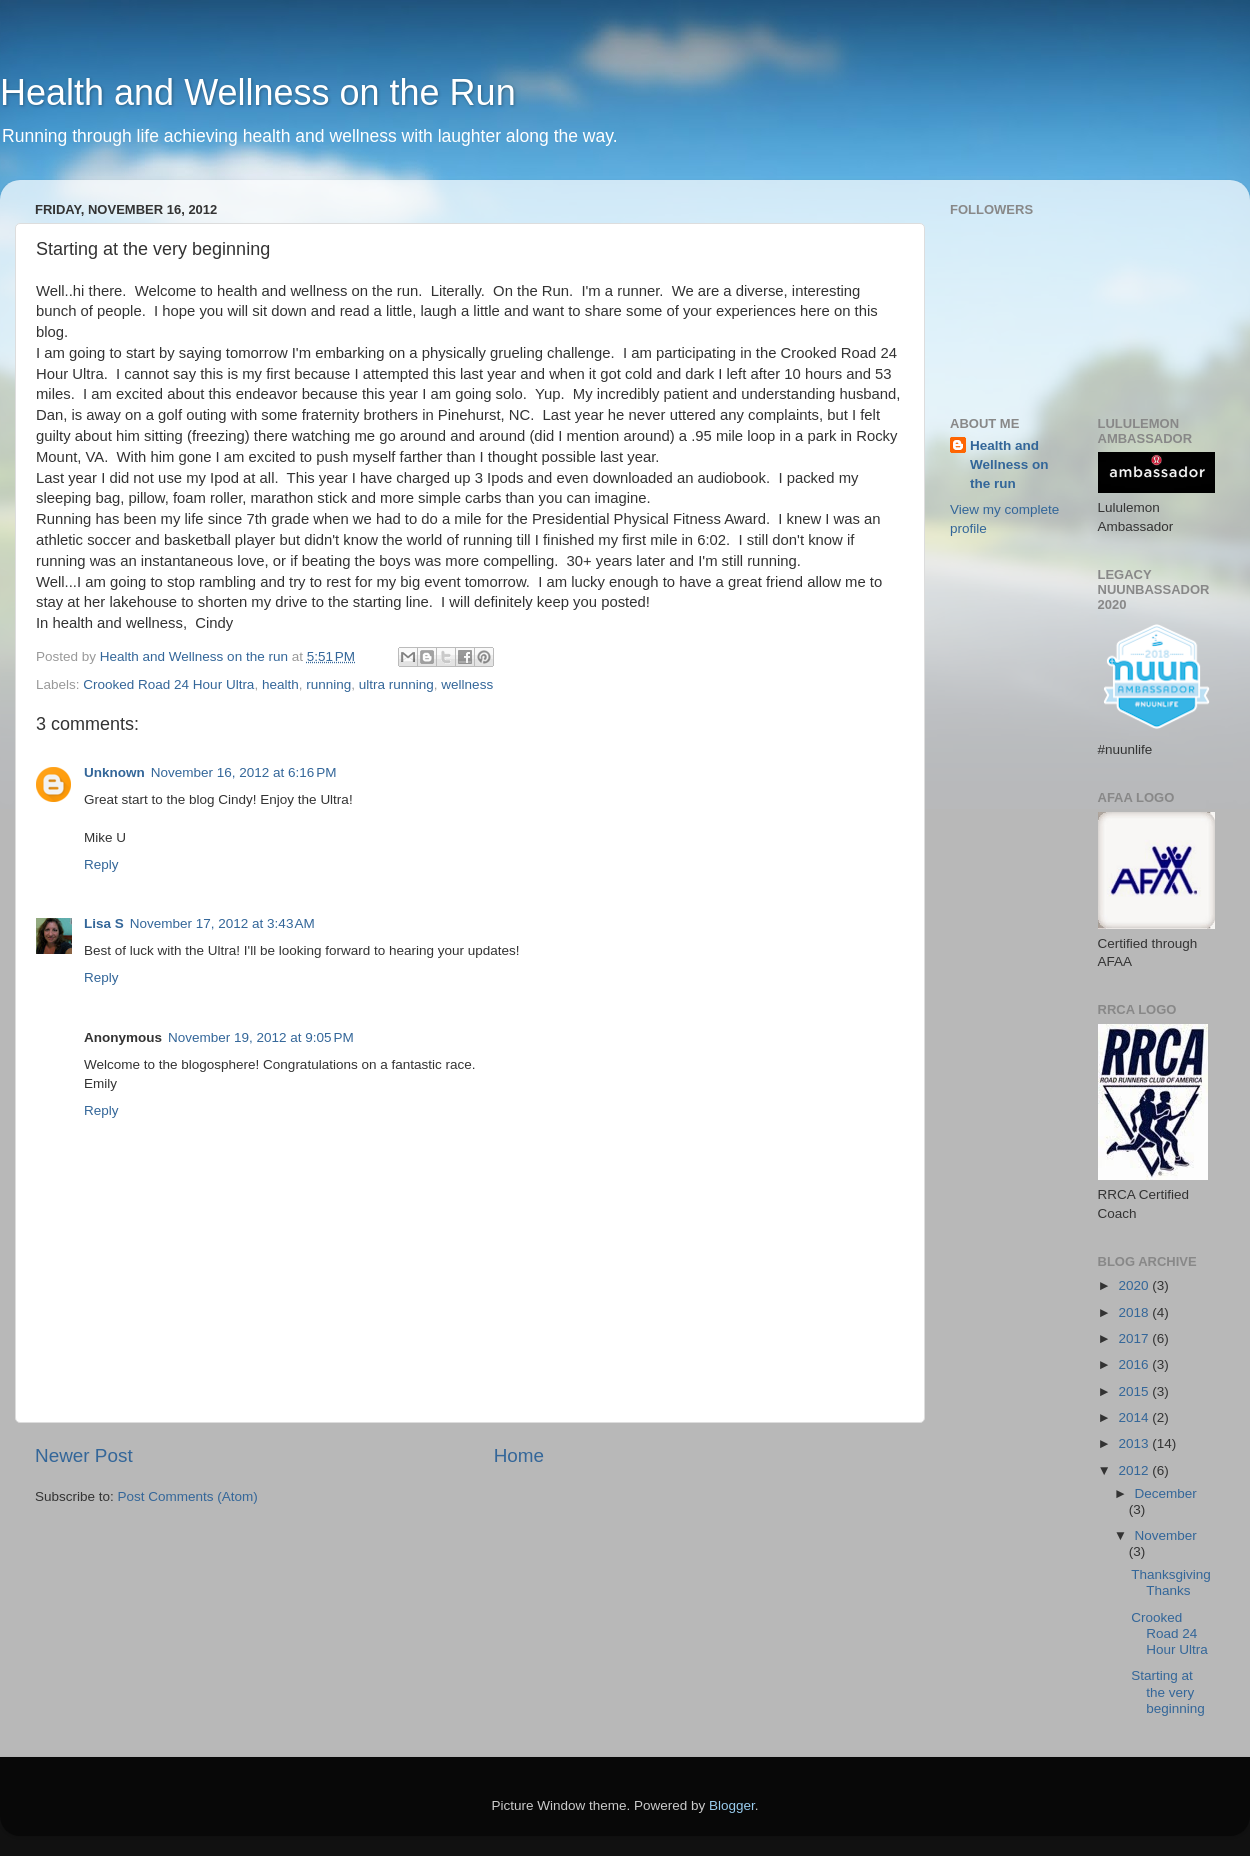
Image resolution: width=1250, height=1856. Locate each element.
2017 (1135, 1338)
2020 (1135, 1285)
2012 (1135, 1470)
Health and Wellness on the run (1009, 464)
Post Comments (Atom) (188, 1496)
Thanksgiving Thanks (1171, 1582)
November (1166, 1535)
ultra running (396, 684)
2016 (1135, 1364)
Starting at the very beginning (1168, 1691)
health (280, 684)
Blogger (732, 1805)
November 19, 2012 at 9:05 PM (261, 1037)
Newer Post (84, 1455)
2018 (1135, 1312)
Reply (101, 864)
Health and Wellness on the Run (258, 92)
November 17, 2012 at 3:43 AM (222, 923)
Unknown (114, 772)
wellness (467, 684)
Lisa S (104, 923)
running (328, 684)
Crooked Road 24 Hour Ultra (168, 684)
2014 (1135, 1417)
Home (519, 1455)
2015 (1135, 1391)
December (1166, 1493)
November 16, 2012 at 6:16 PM (244, 772)
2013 (1135, 1443)
